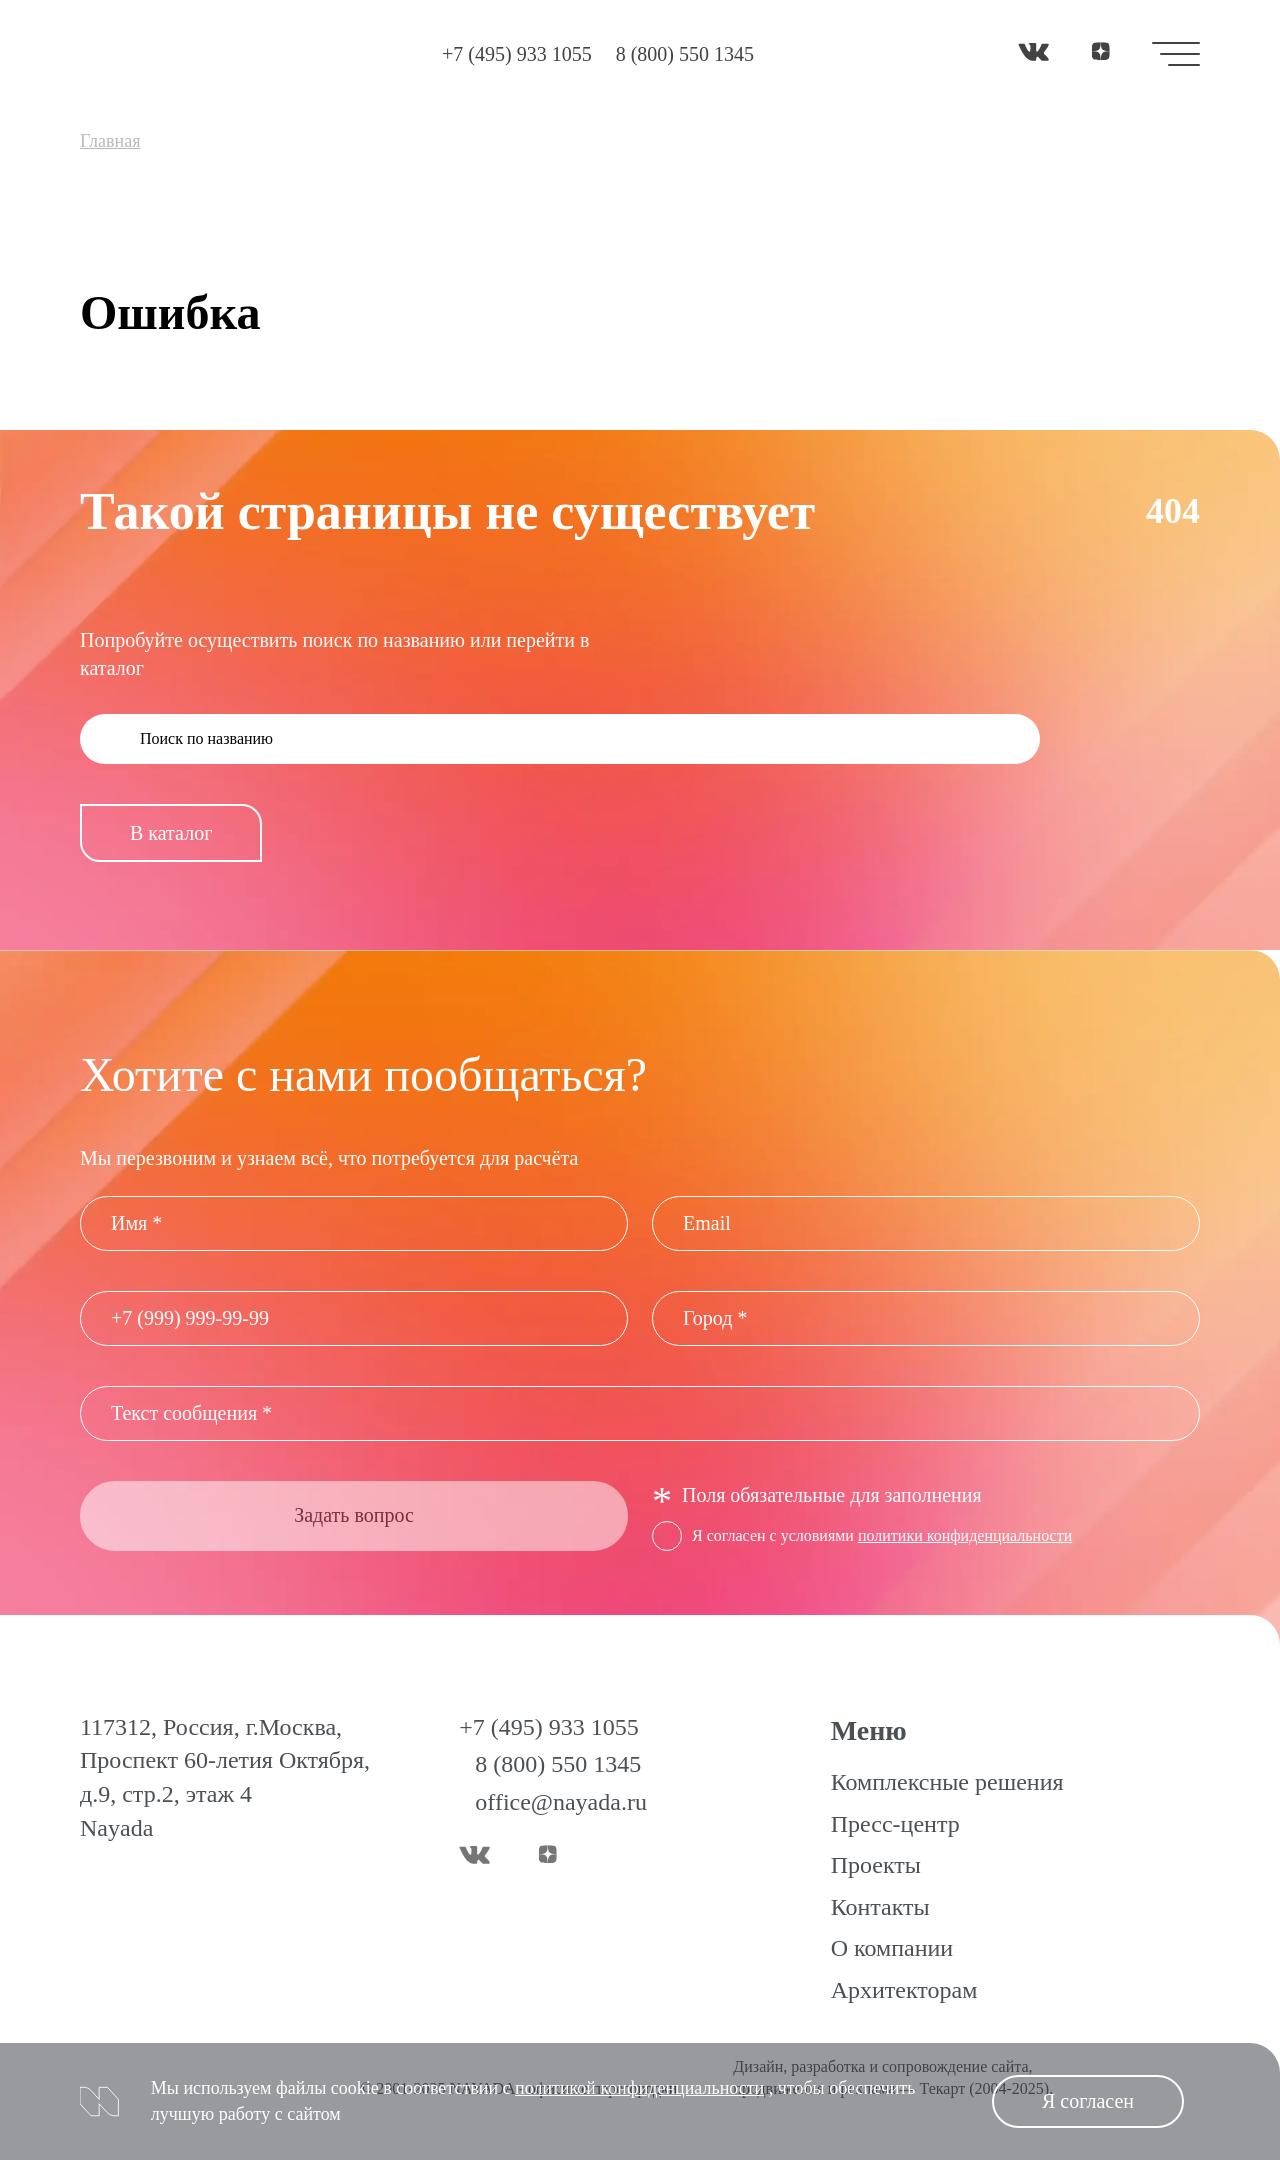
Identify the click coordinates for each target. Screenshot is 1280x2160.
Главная (110, 141)
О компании (892, 1948)
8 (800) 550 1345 (685, 54)
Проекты (876, 1865)
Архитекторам (904, 1990)
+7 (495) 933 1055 (517, 54)
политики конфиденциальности (965, 1535)
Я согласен (1088, 2101)
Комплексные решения (947, 1782)
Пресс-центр (895, 1824)
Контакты (880, 1907)
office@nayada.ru (561, 1802)
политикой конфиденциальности (639, 2088)
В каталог (171, 833)
